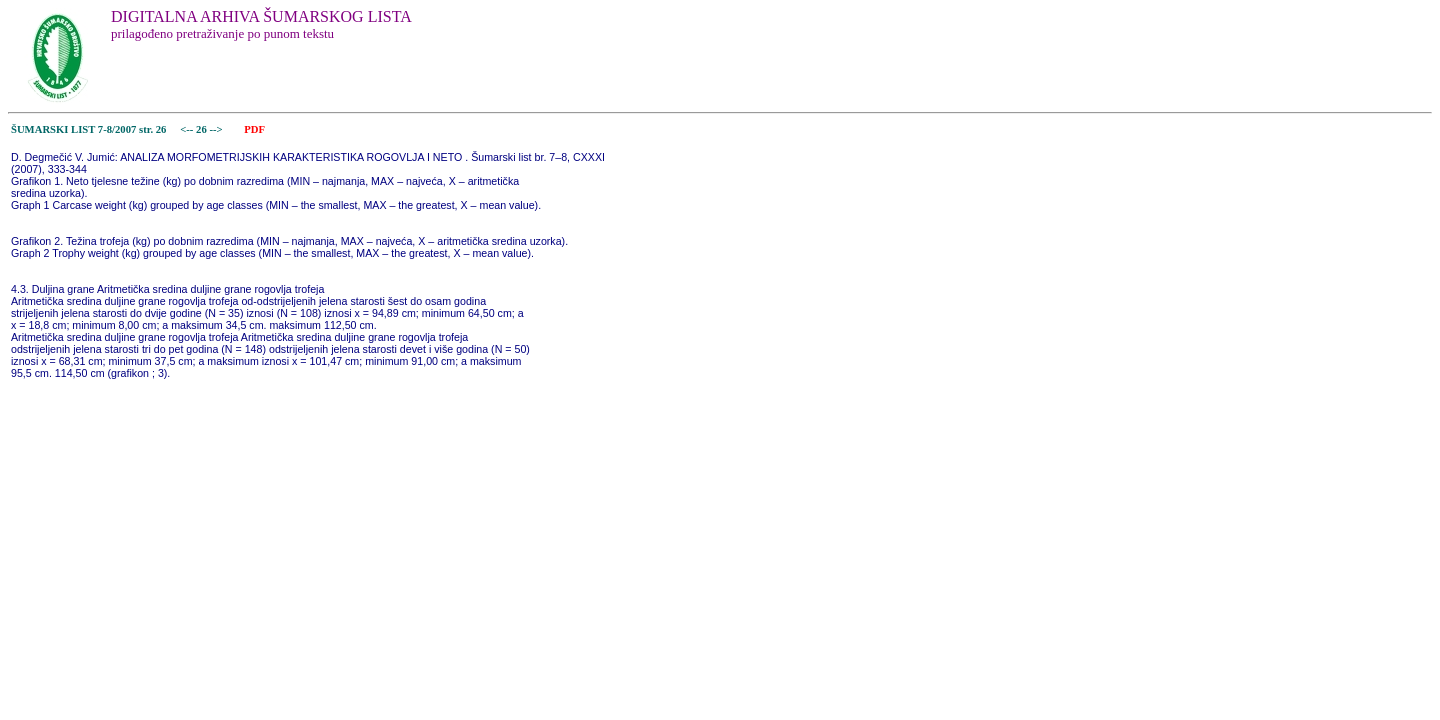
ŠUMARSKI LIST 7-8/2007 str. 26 (88, 129)
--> (217, 129)
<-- (187, 129)
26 (202, 129)
